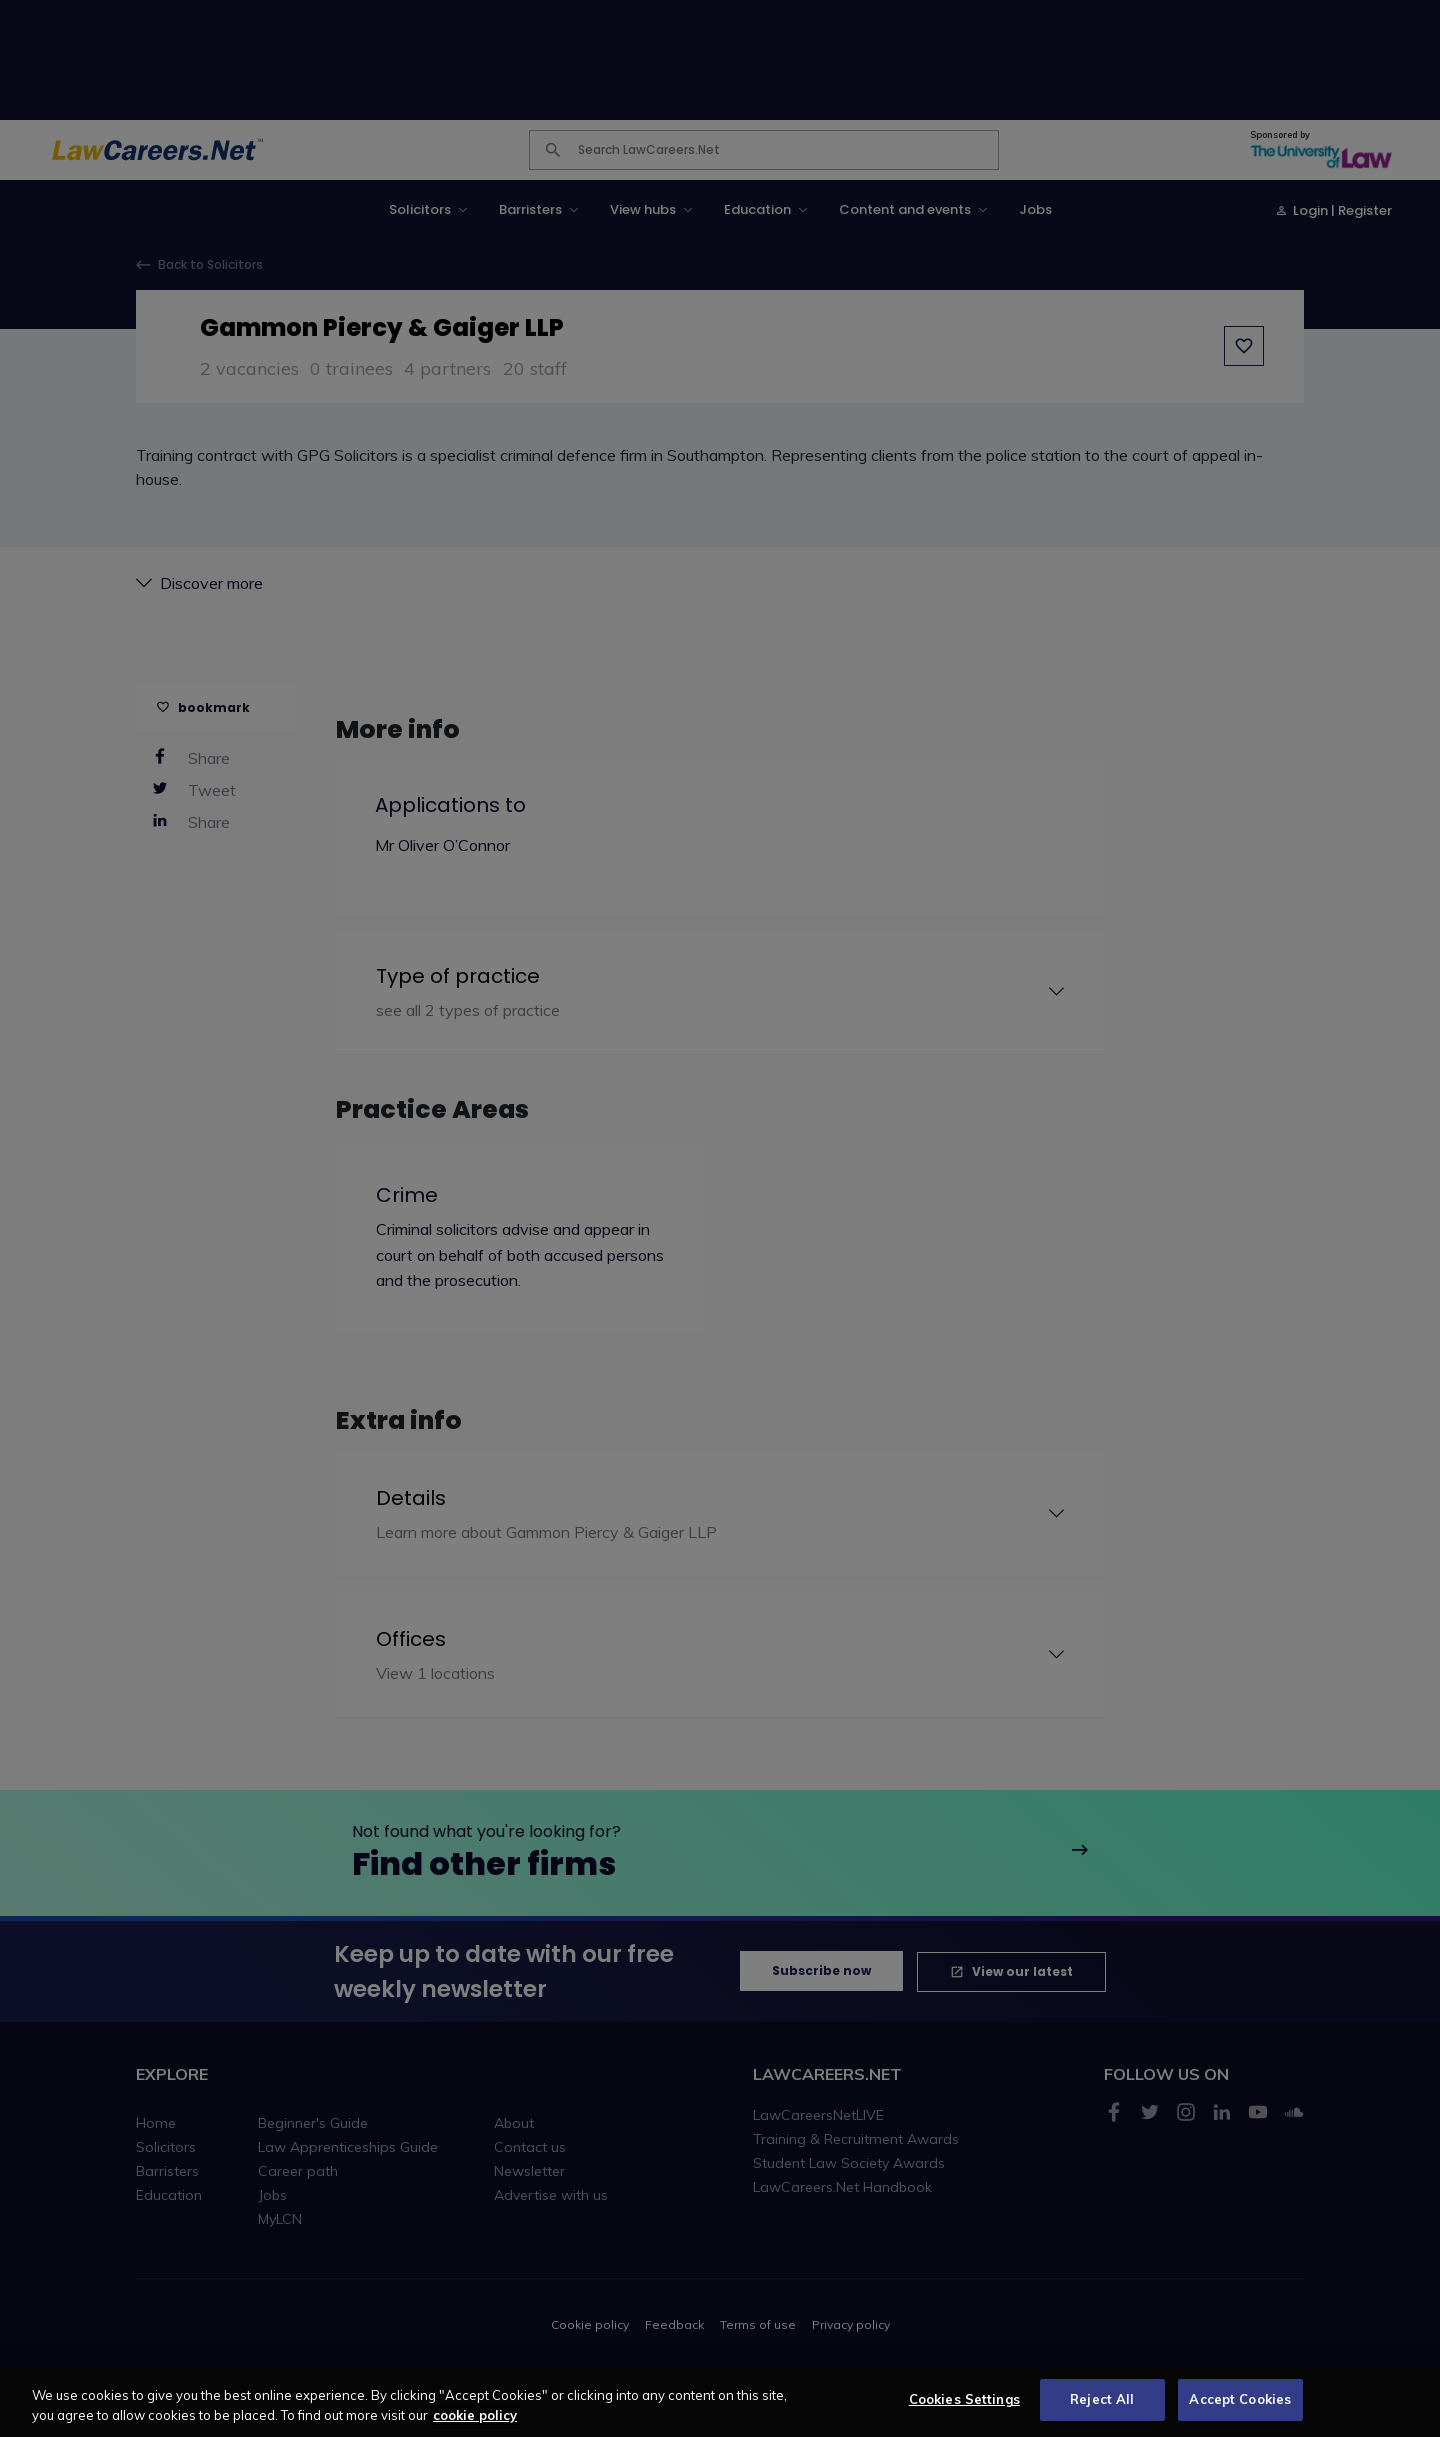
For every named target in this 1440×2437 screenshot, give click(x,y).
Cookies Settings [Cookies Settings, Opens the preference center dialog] (964, 2407)
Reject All (1102, 2407)
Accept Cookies (1240, 2407)
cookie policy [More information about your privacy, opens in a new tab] (475, 2422)
